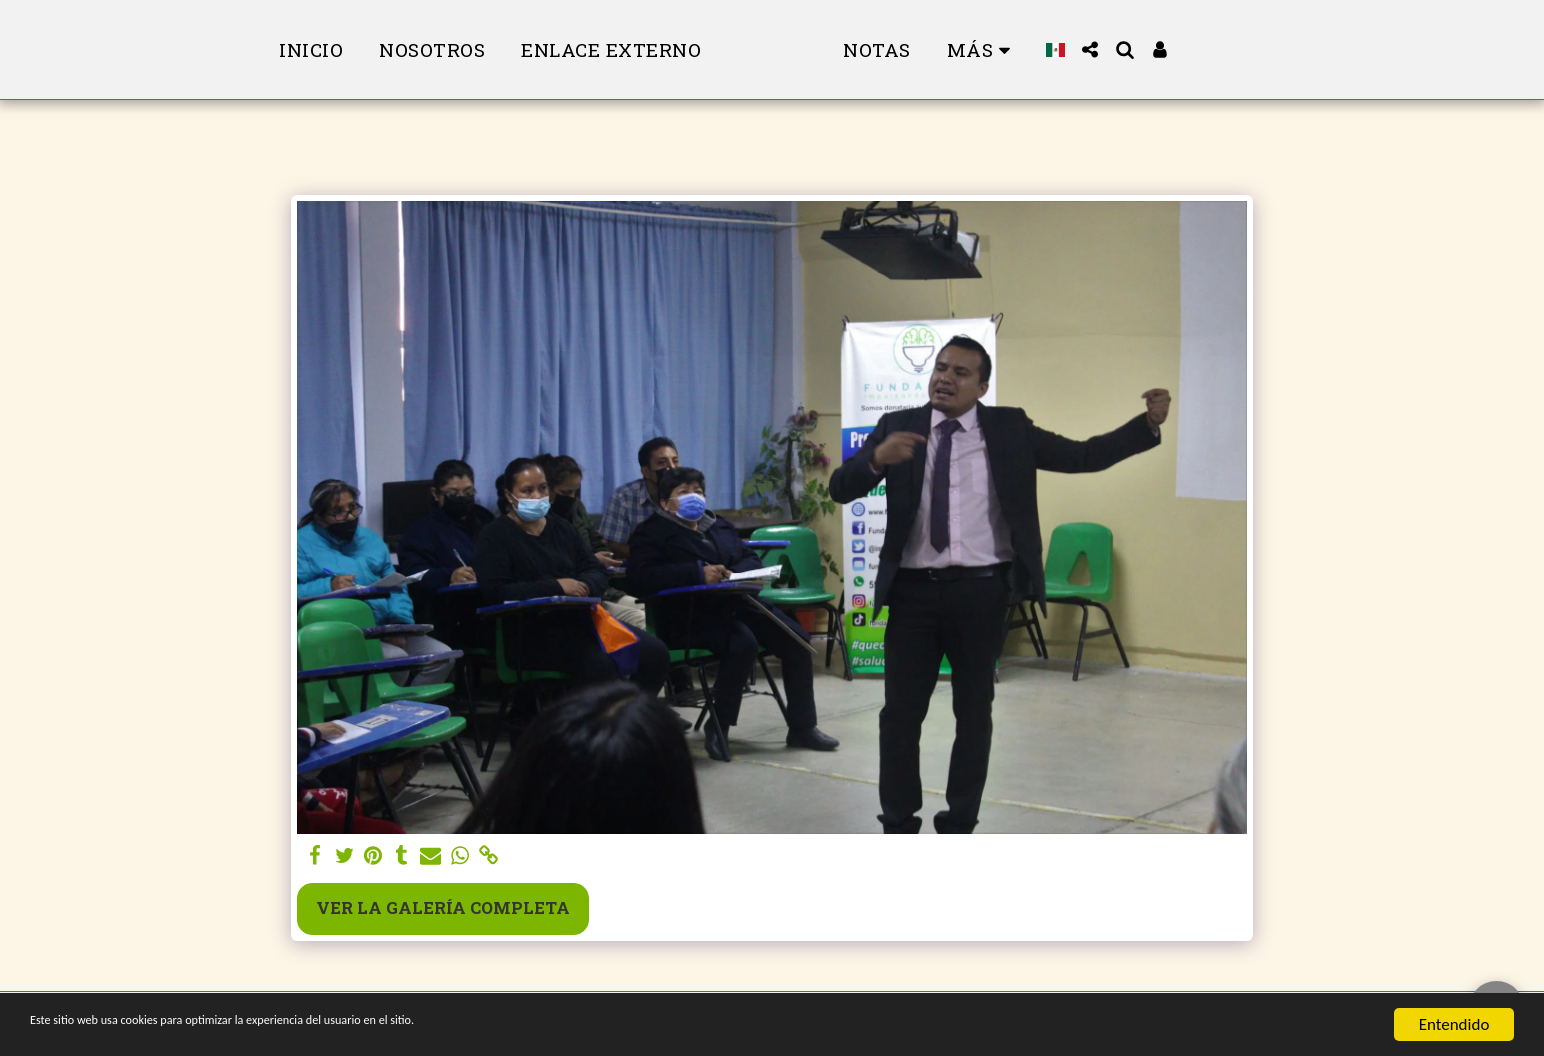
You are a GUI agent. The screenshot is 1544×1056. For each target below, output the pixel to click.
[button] (1147, 49)
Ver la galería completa (443, 907)
